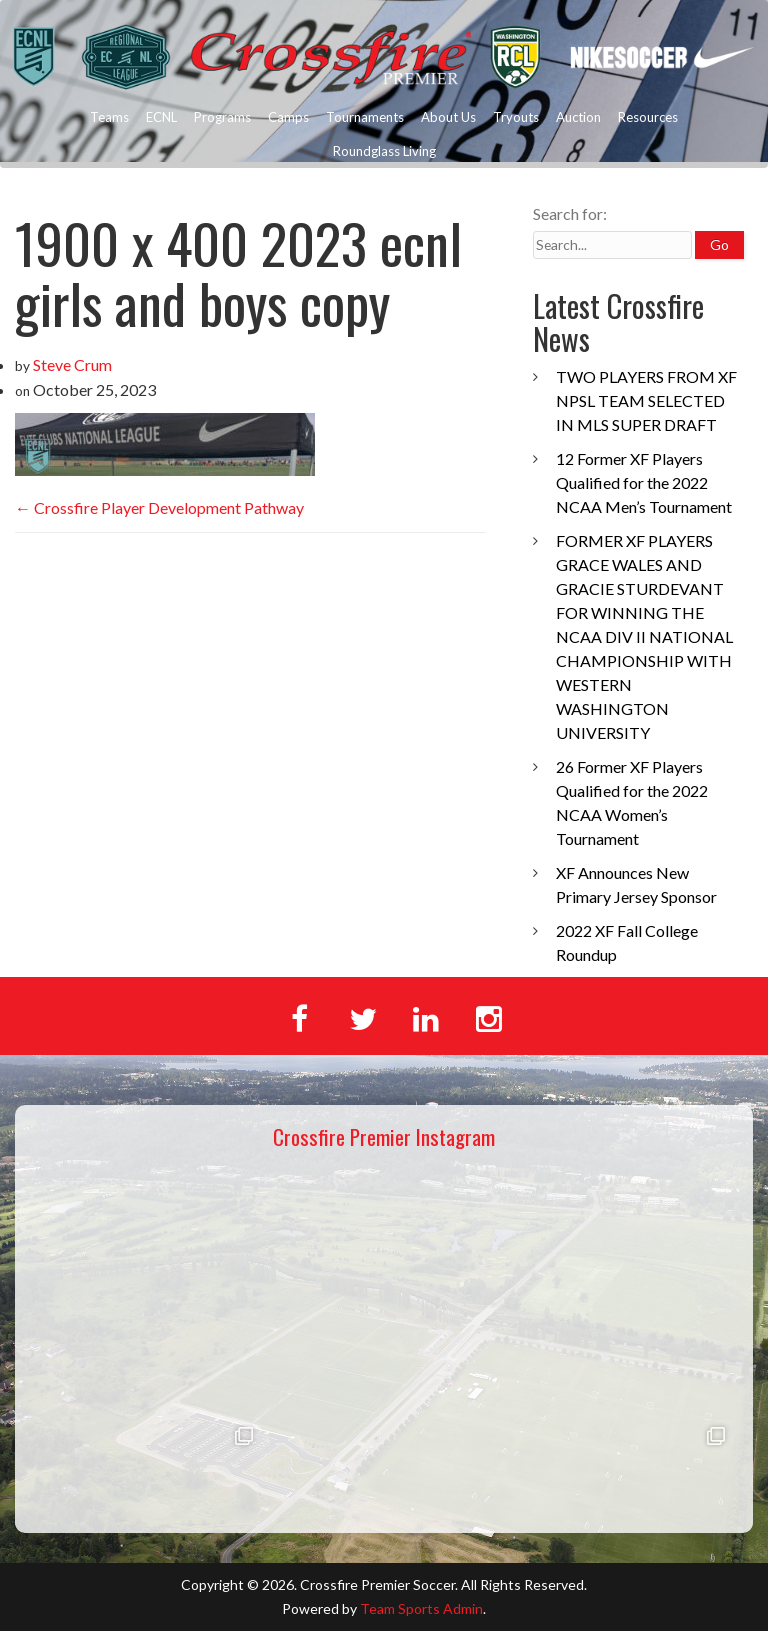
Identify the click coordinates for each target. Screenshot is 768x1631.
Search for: (570, 213)
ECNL (161, 117)
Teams (109, 117)
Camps (288, 117)
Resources (648, 117)
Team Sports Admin (421, 1608)
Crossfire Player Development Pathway (159, 507)
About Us (448, 117)
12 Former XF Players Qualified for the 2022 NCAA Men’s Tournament (644, 482)
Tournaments (365, 117)
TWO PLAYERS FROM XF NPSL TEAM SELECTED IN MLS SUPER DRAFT (646, 400)
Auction (578, 117)
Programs (222, 117)
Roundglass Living (384, 151)
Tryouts (516, 117)
